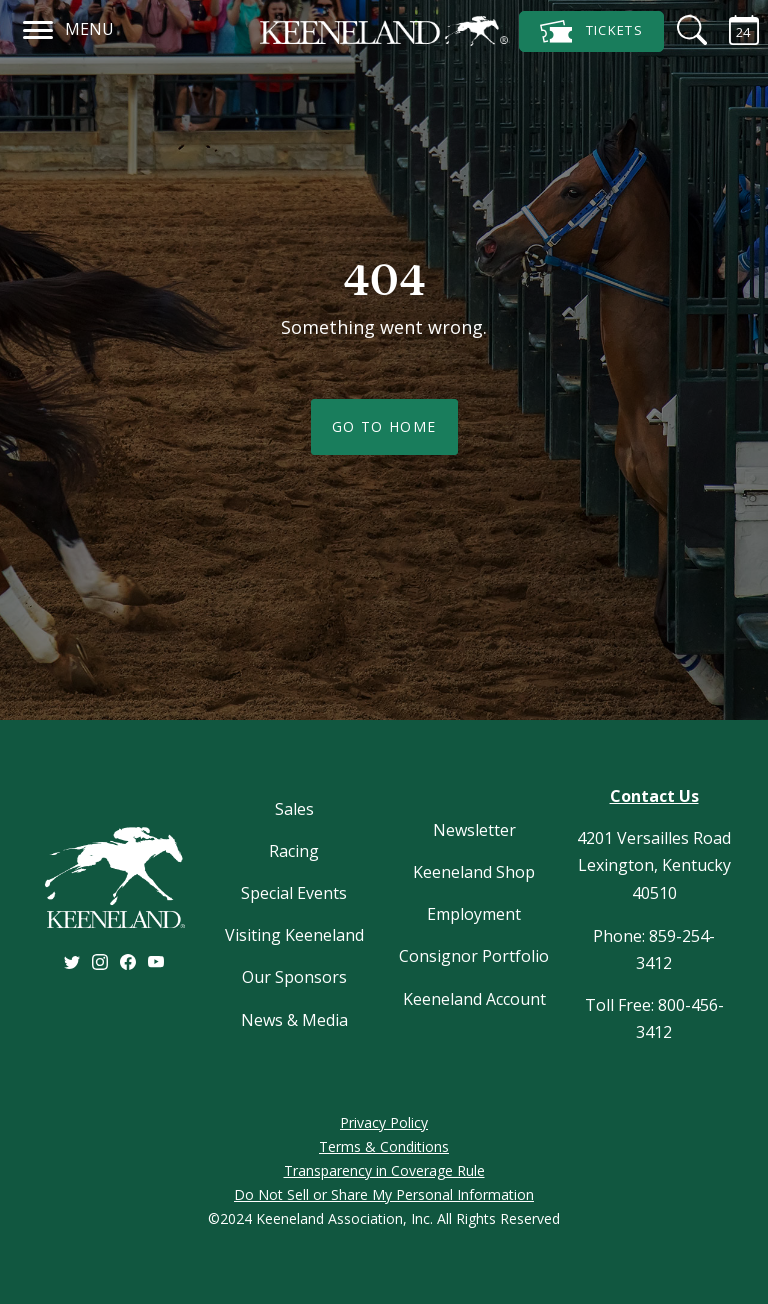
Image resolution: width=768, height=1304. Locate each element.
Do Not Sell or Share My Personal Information (384, 1194)
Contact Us (654, 796)
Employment (474, 914)
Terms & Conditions (384, 1146)
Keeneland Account (474, 999)
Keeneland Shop (474, 872)
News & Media (294, 1020)
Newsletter (474, 830)
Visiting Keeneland (294, 935)
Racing (294, 851)
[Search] (680, 30)
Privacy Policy (384, 1122)
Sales (294, 809)
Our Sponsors (294, 977)
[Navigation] (38, 27)
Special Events (294, 893)
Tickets (591, 31)
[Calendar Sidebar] (732, 30)
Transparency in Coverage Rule (384, 1170)
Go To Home (384, 426)
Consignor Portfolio (474, 956)
